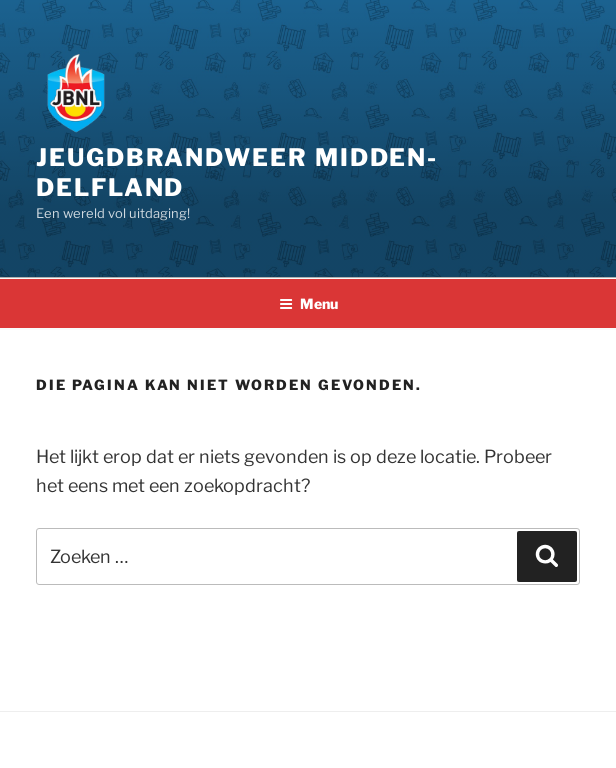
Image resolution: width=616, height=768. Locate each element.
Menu (308, 303)
